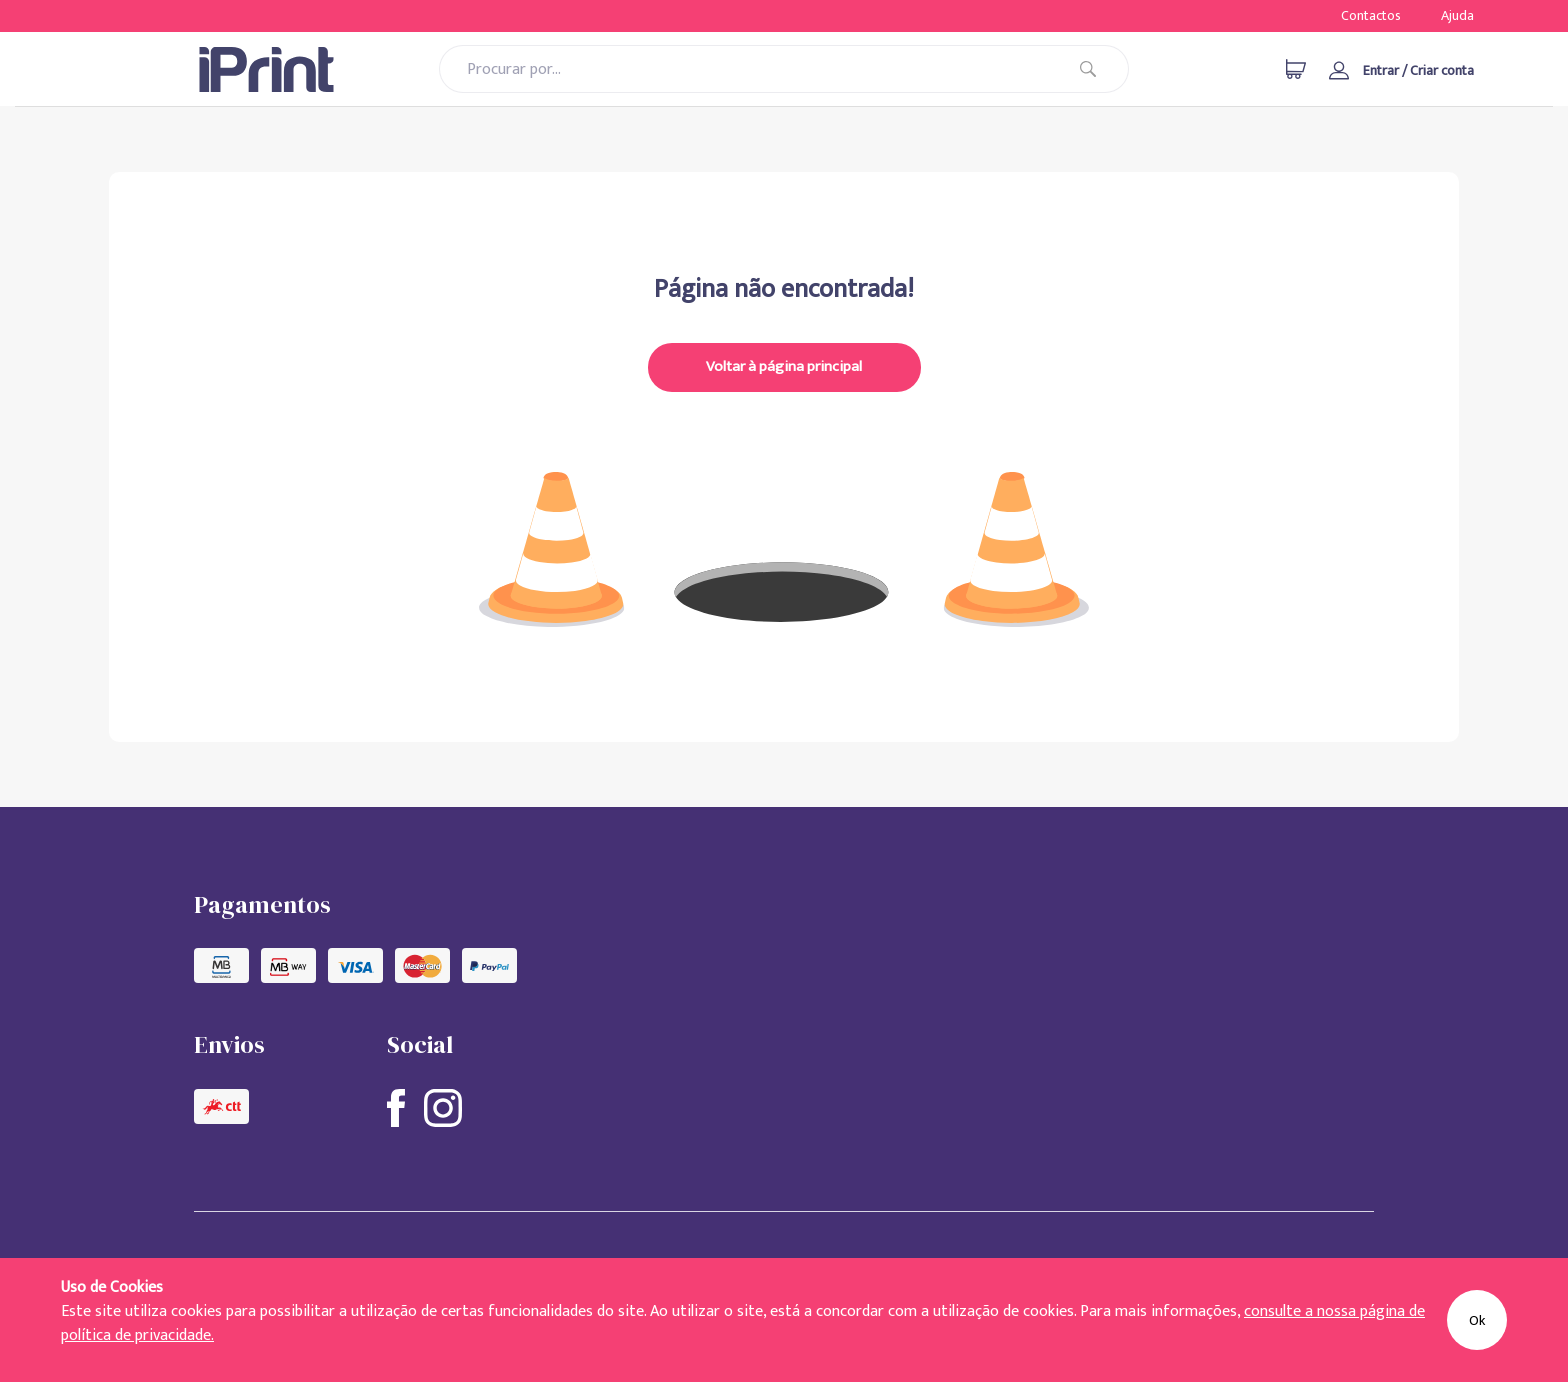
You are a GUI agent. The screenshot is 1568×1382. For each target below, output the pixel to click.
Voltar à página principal (784, 366)
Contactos (1371, 15)
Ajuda (1457, 15)
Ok (1477, 1320)
